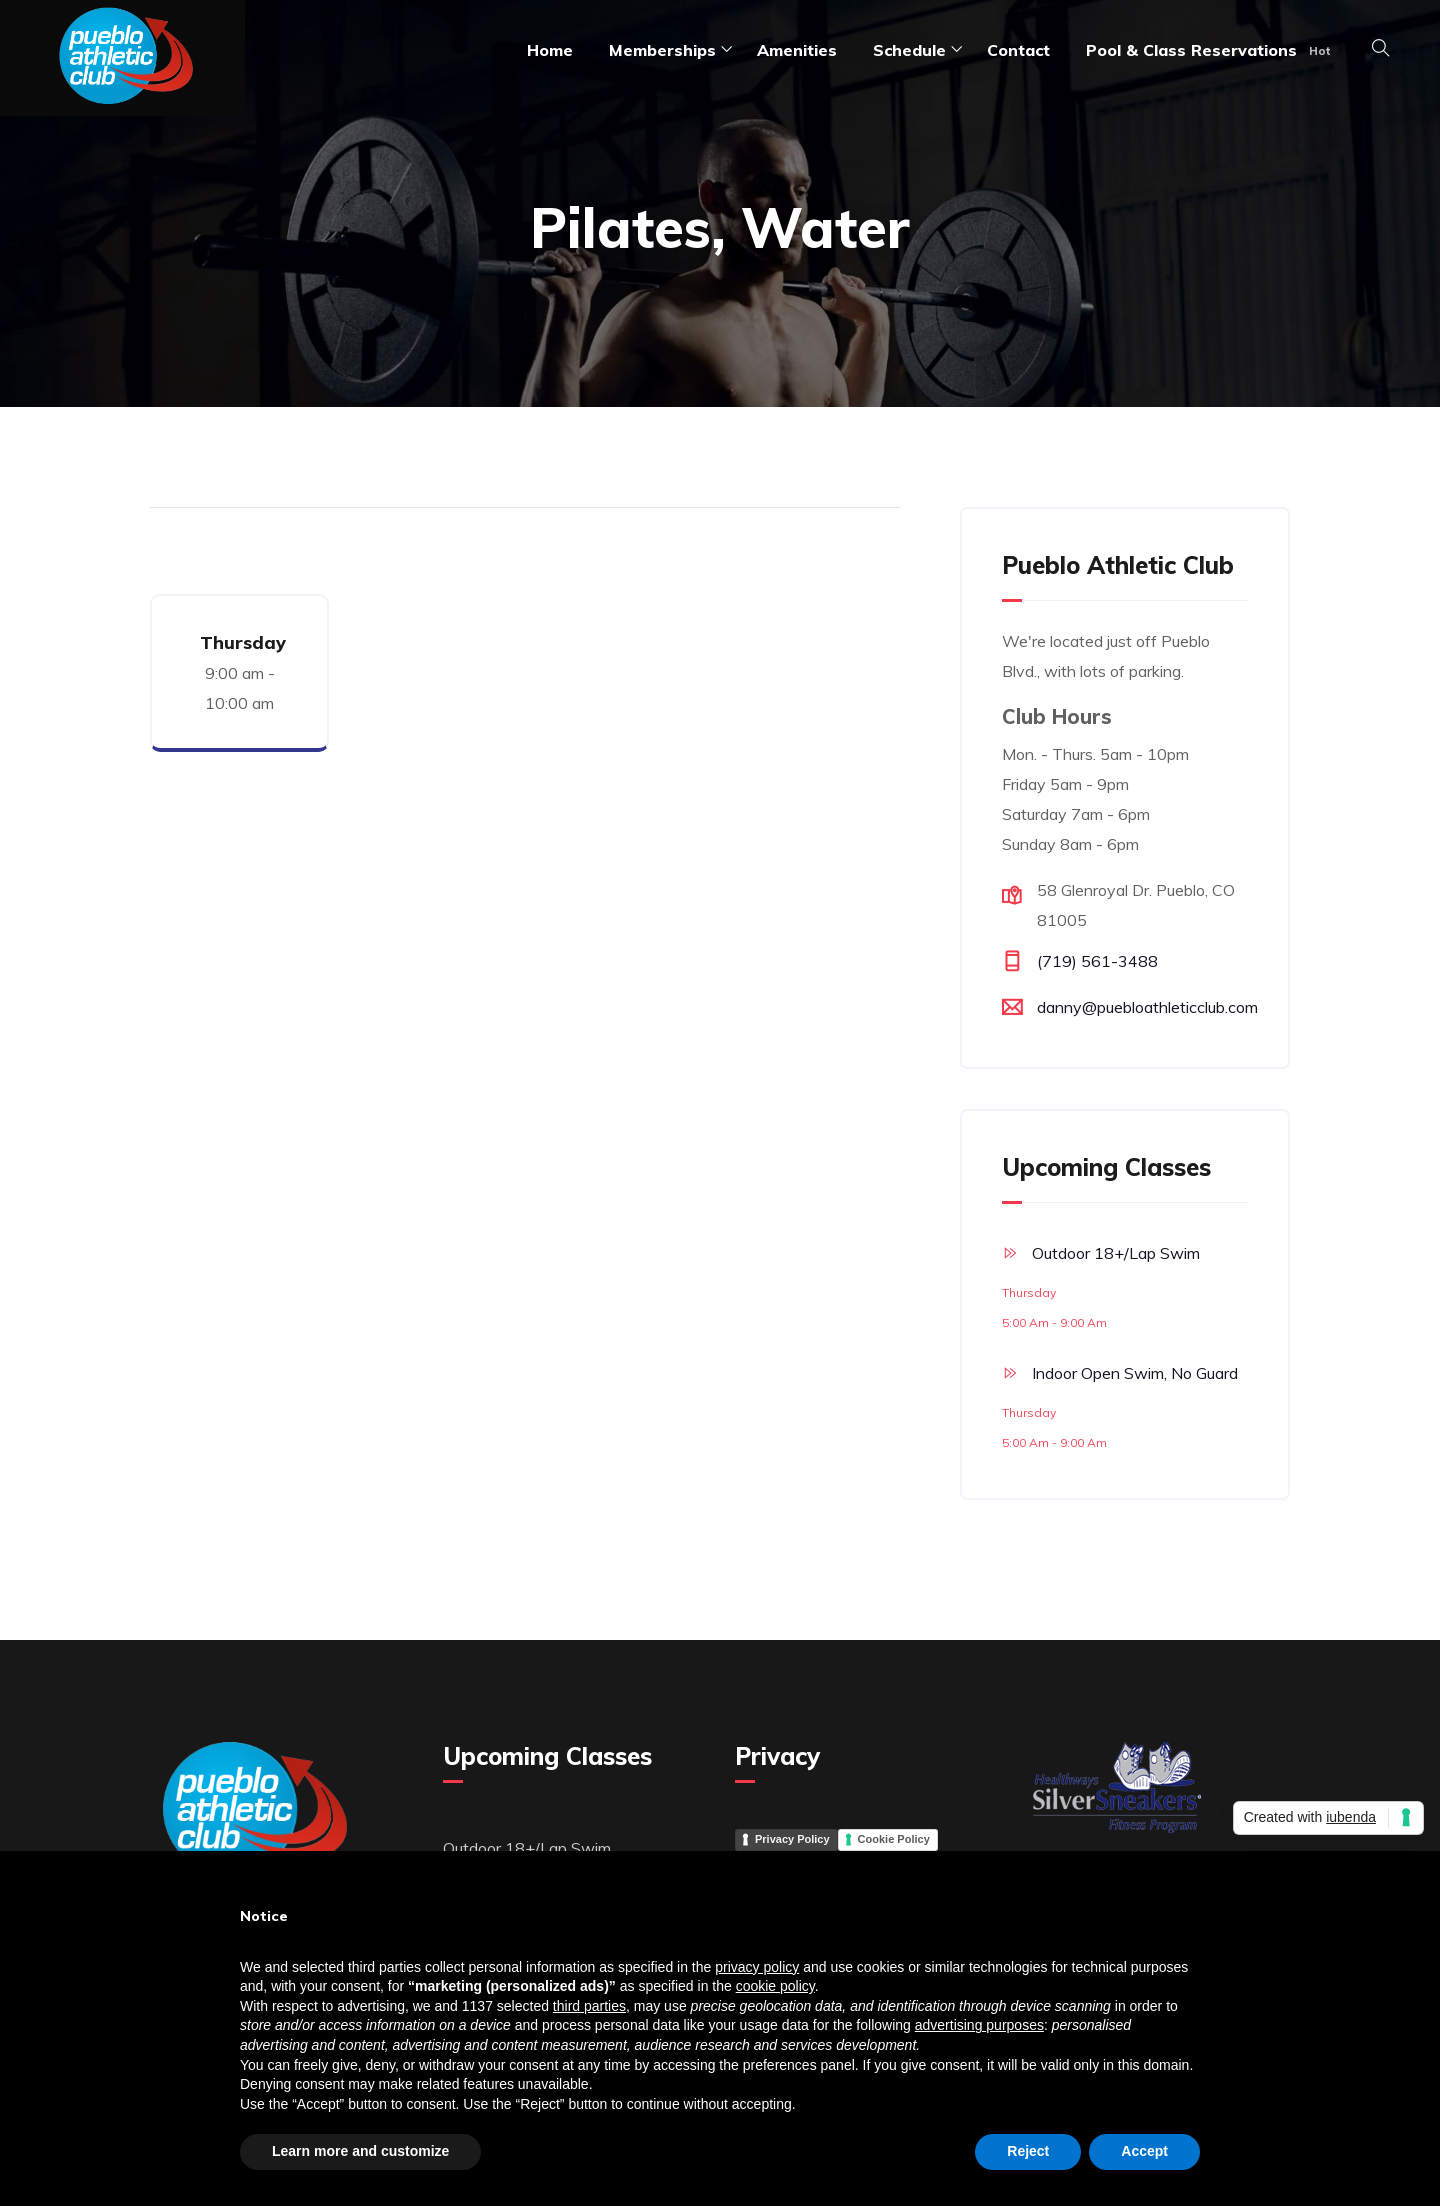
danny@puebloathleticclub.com (1147, 1007)
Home (550, 50)
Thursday (243, 642)
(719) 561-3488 (1097, 961)
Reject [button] (1028, 2151)
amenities (797, 50)
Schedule (909, 50)
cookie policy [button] (775, 1986)
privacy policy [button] (757, 1967)
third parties (589, 2006)
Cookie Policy (894, 1839)
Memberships (662, 50)
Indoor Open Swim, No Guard (1135, 1373)
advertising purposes (979, 2025)
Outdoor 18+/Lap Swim (1116, 1253)
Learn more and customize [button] (360, 2151)
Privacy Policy (792, 1839)
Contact (1018, 50)
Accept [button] (1144, 2151)
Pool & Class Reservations (1191, 50)
